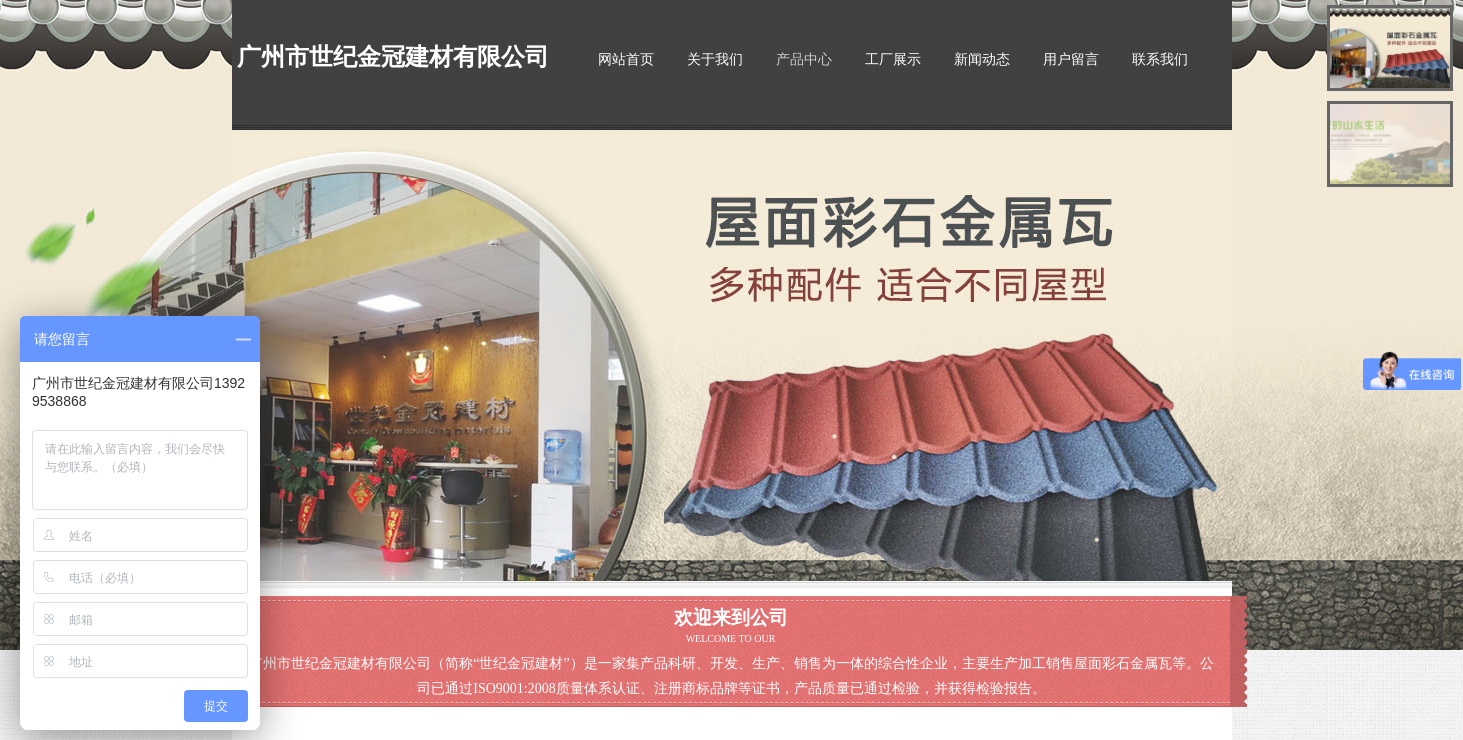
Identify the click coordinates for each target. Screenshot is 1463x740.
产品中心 (804, 59)
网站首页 (626, 59)
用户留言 (1071, 59)
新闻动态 (982, 59)
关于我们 (715, 59)
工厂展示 (893, 59)
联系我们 (1160, 59)
